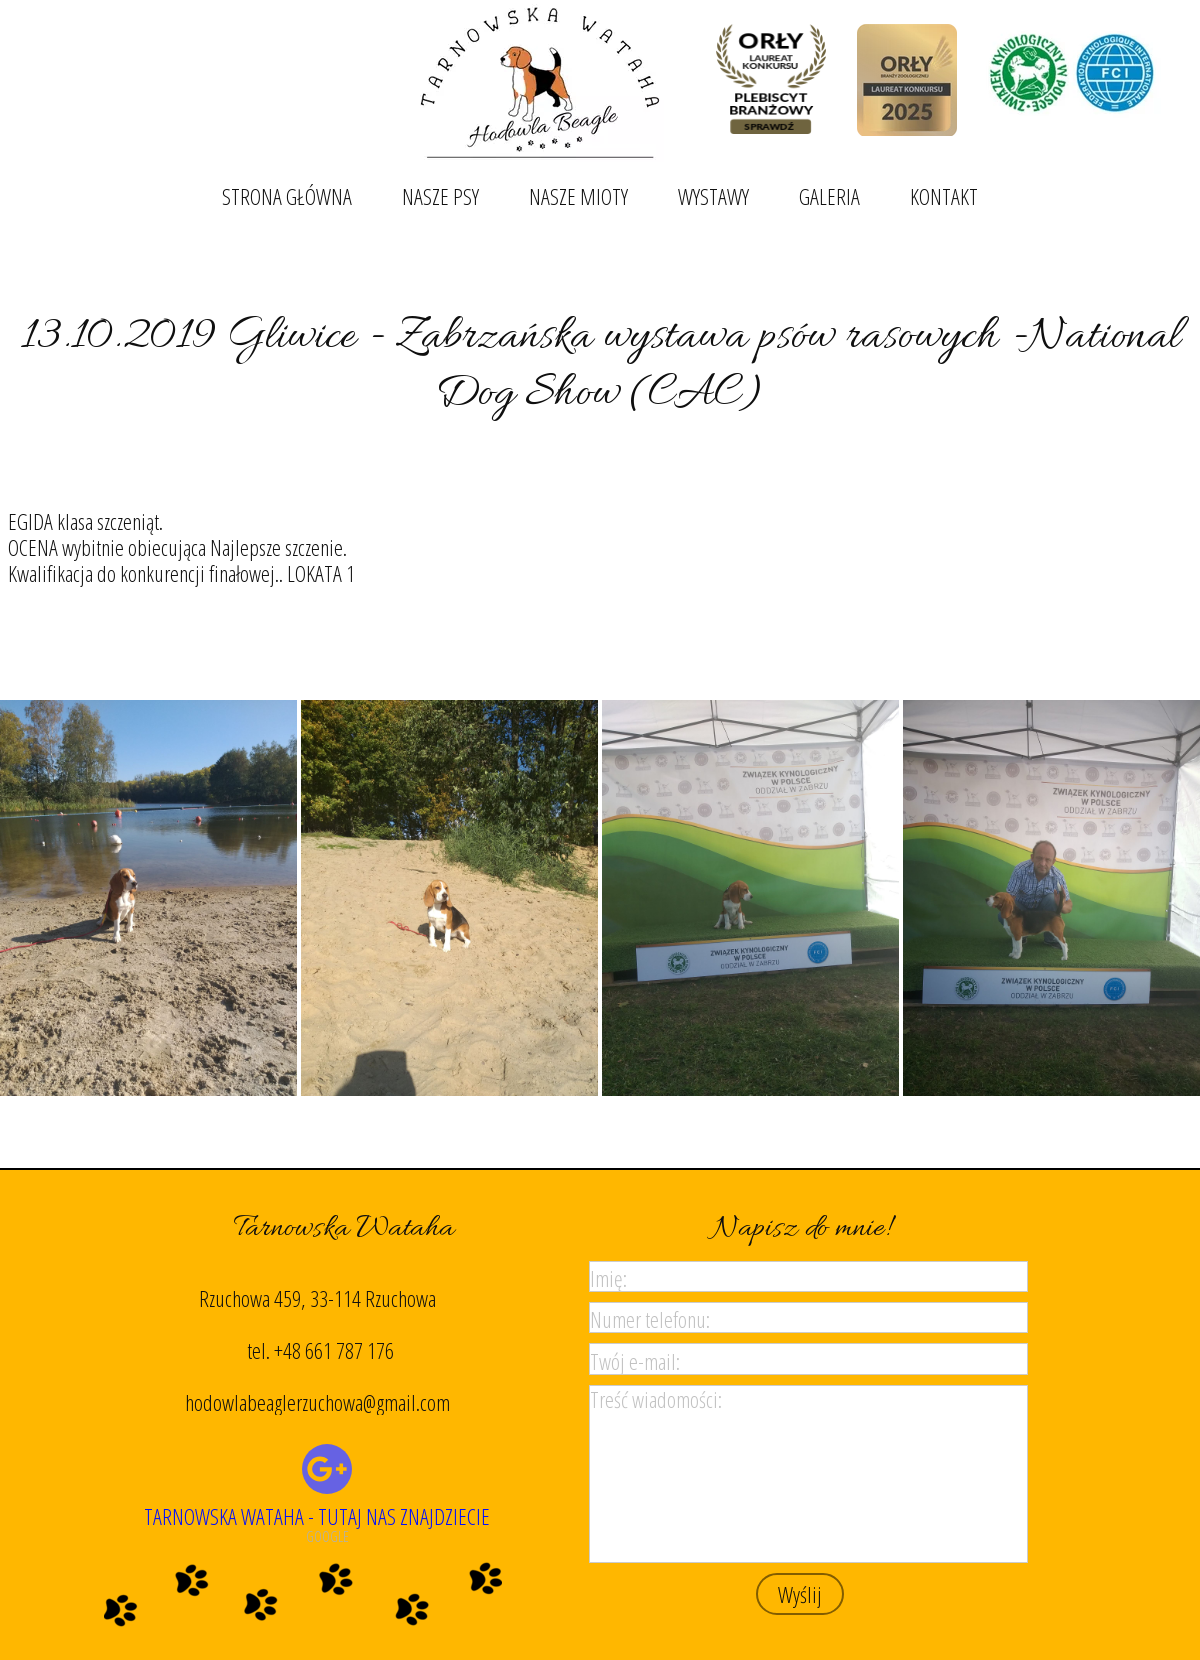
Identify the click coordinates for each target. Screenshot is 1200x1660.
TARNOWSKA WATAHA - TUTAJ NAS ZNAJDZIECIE (317, 1516)
